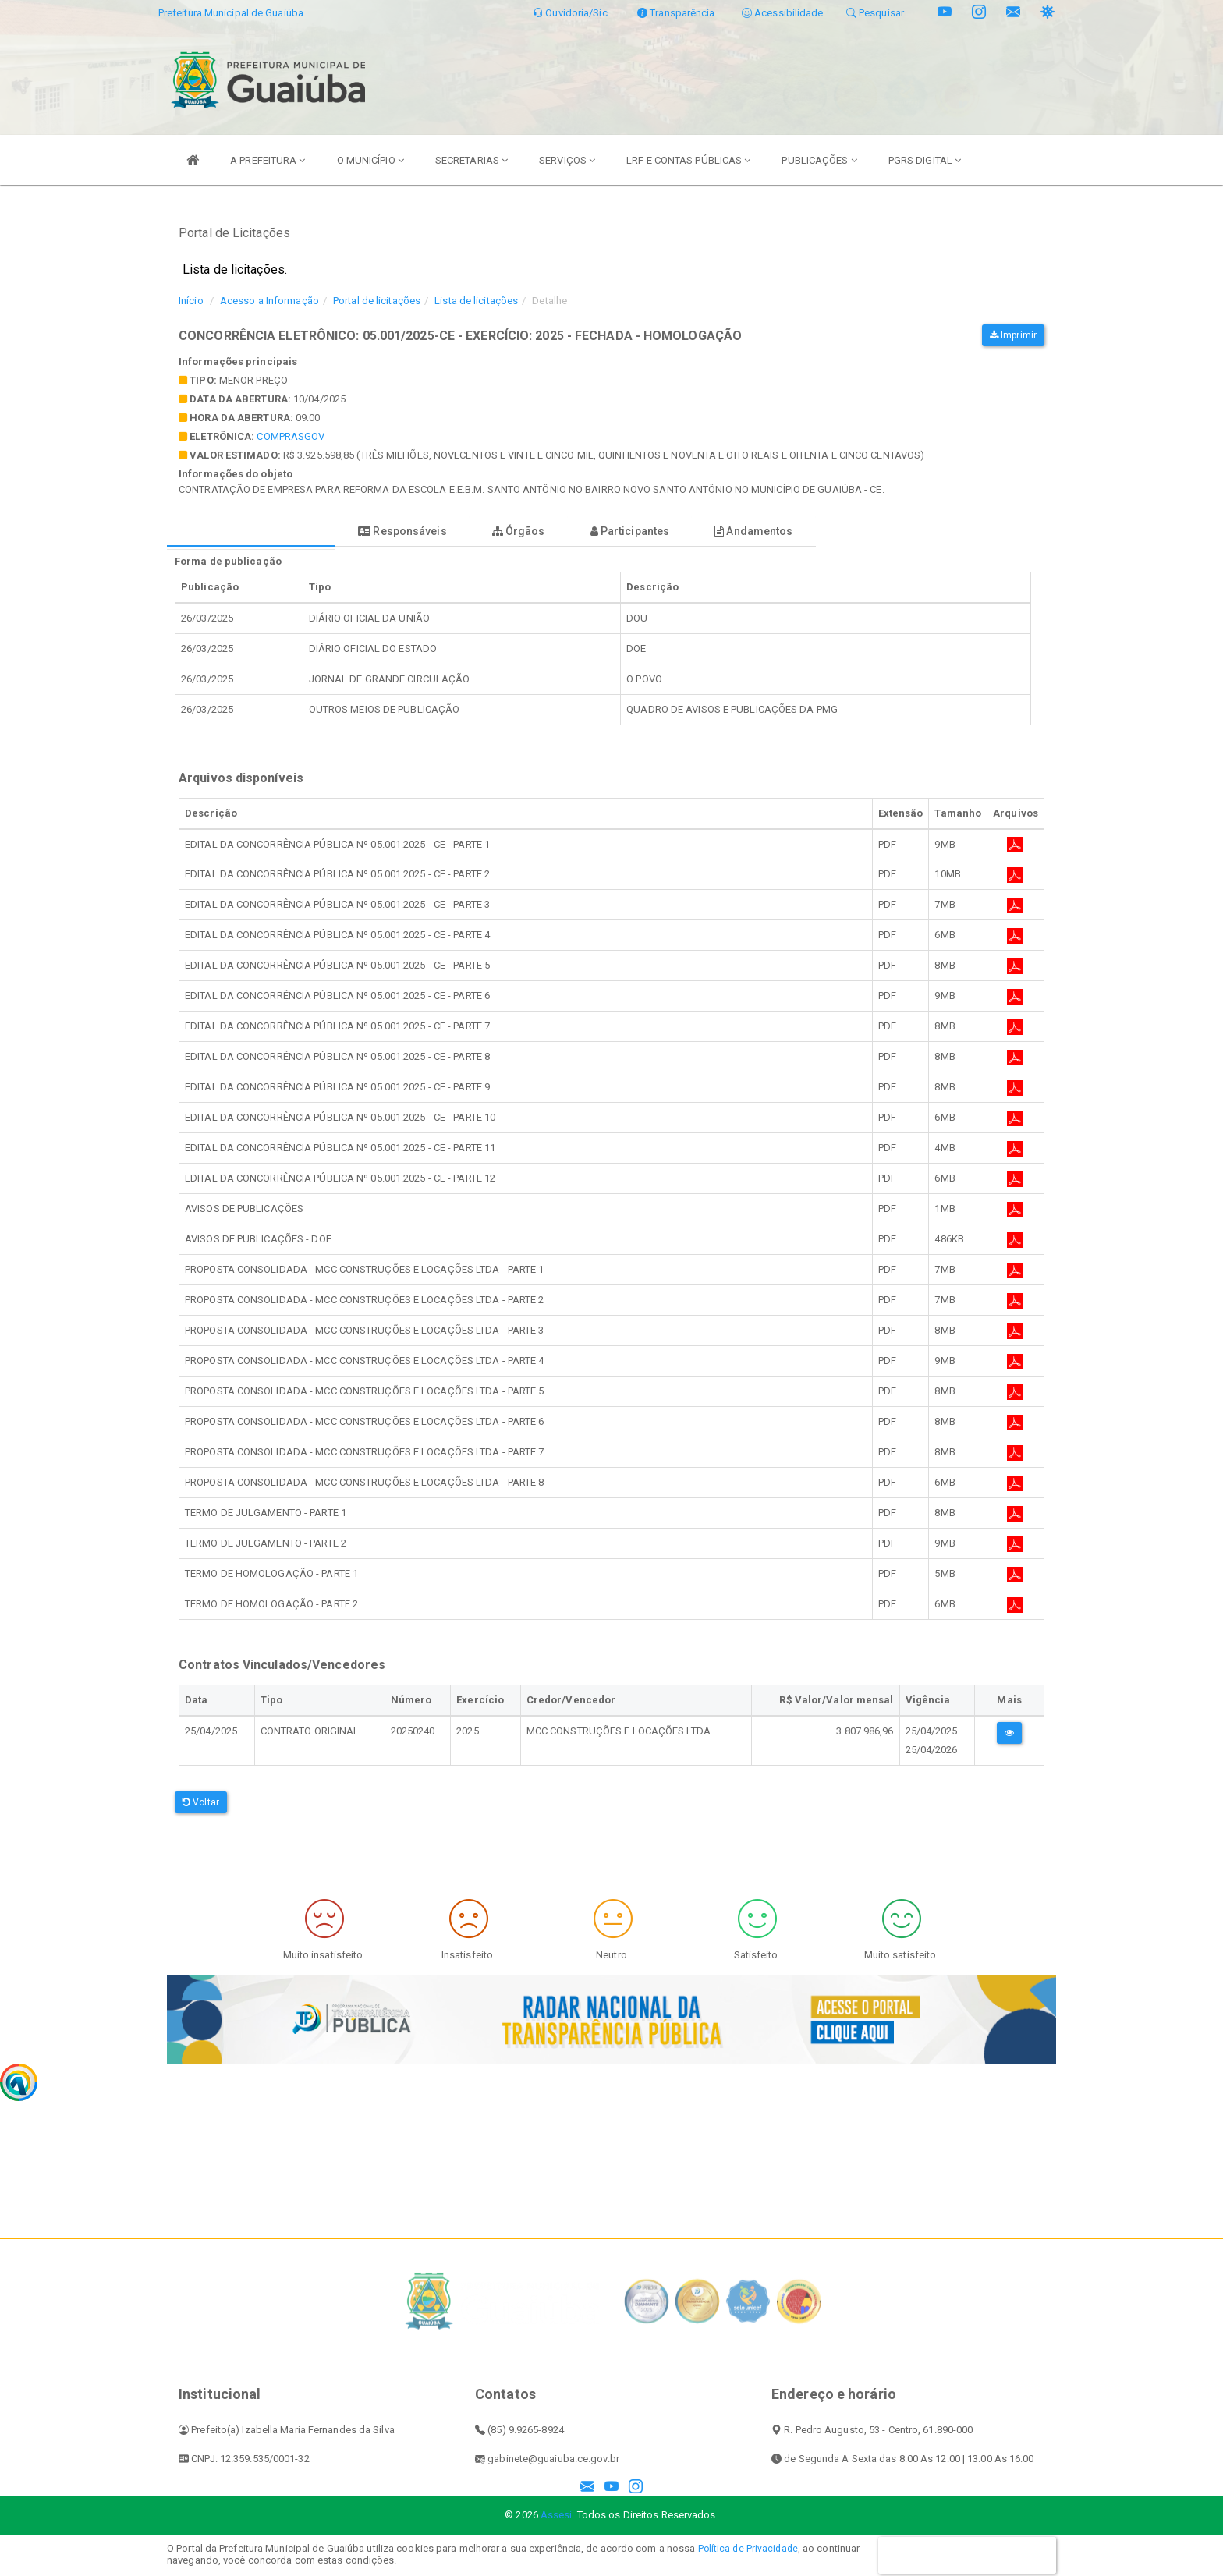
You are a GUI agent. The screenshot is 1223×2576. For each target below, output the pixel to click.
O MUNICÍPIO (370, 160)
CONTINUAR (967, 2555)
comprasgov (290, 436)
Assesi (557, 2515)
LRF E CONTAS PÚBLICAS (688, 160)
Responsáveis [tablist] (432, 531)
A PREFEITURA (267, 160)
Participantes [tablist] (700, 531)
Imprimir (1013, 335)
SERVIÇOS (567, 160)
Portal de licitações (376, 300)
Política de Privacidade (749, 2548)
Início (191, 300)
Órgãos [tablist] (569, 531)
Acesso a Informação (269, 300)
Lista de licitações (476, 300)
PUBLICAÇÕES (819, 160)
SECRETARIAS (471, 160)
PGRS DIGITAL (924, 160)
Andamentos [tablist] (845, 531)
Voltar (201, 1802)
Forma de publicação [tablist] (261, 531)
